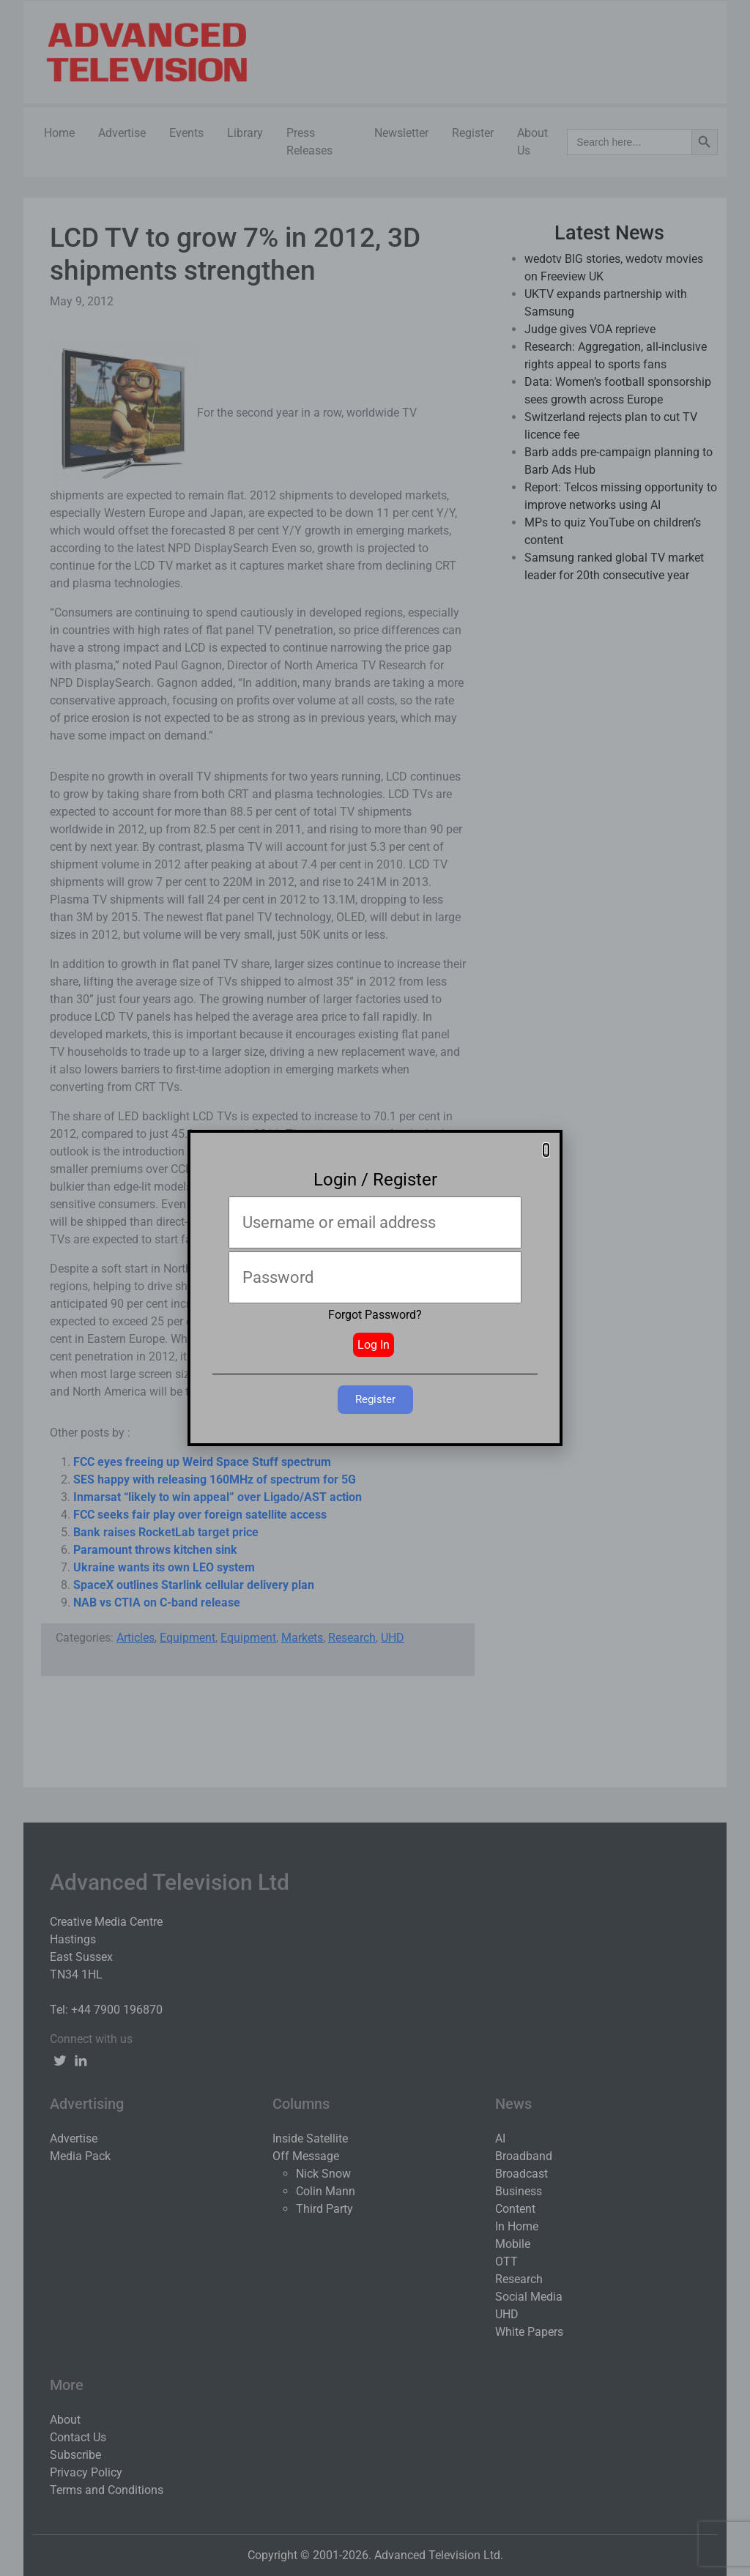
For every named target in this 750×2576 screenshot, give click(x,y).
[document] (375, 1288)
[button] (546, 1149)
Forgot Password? (375, 1315)
